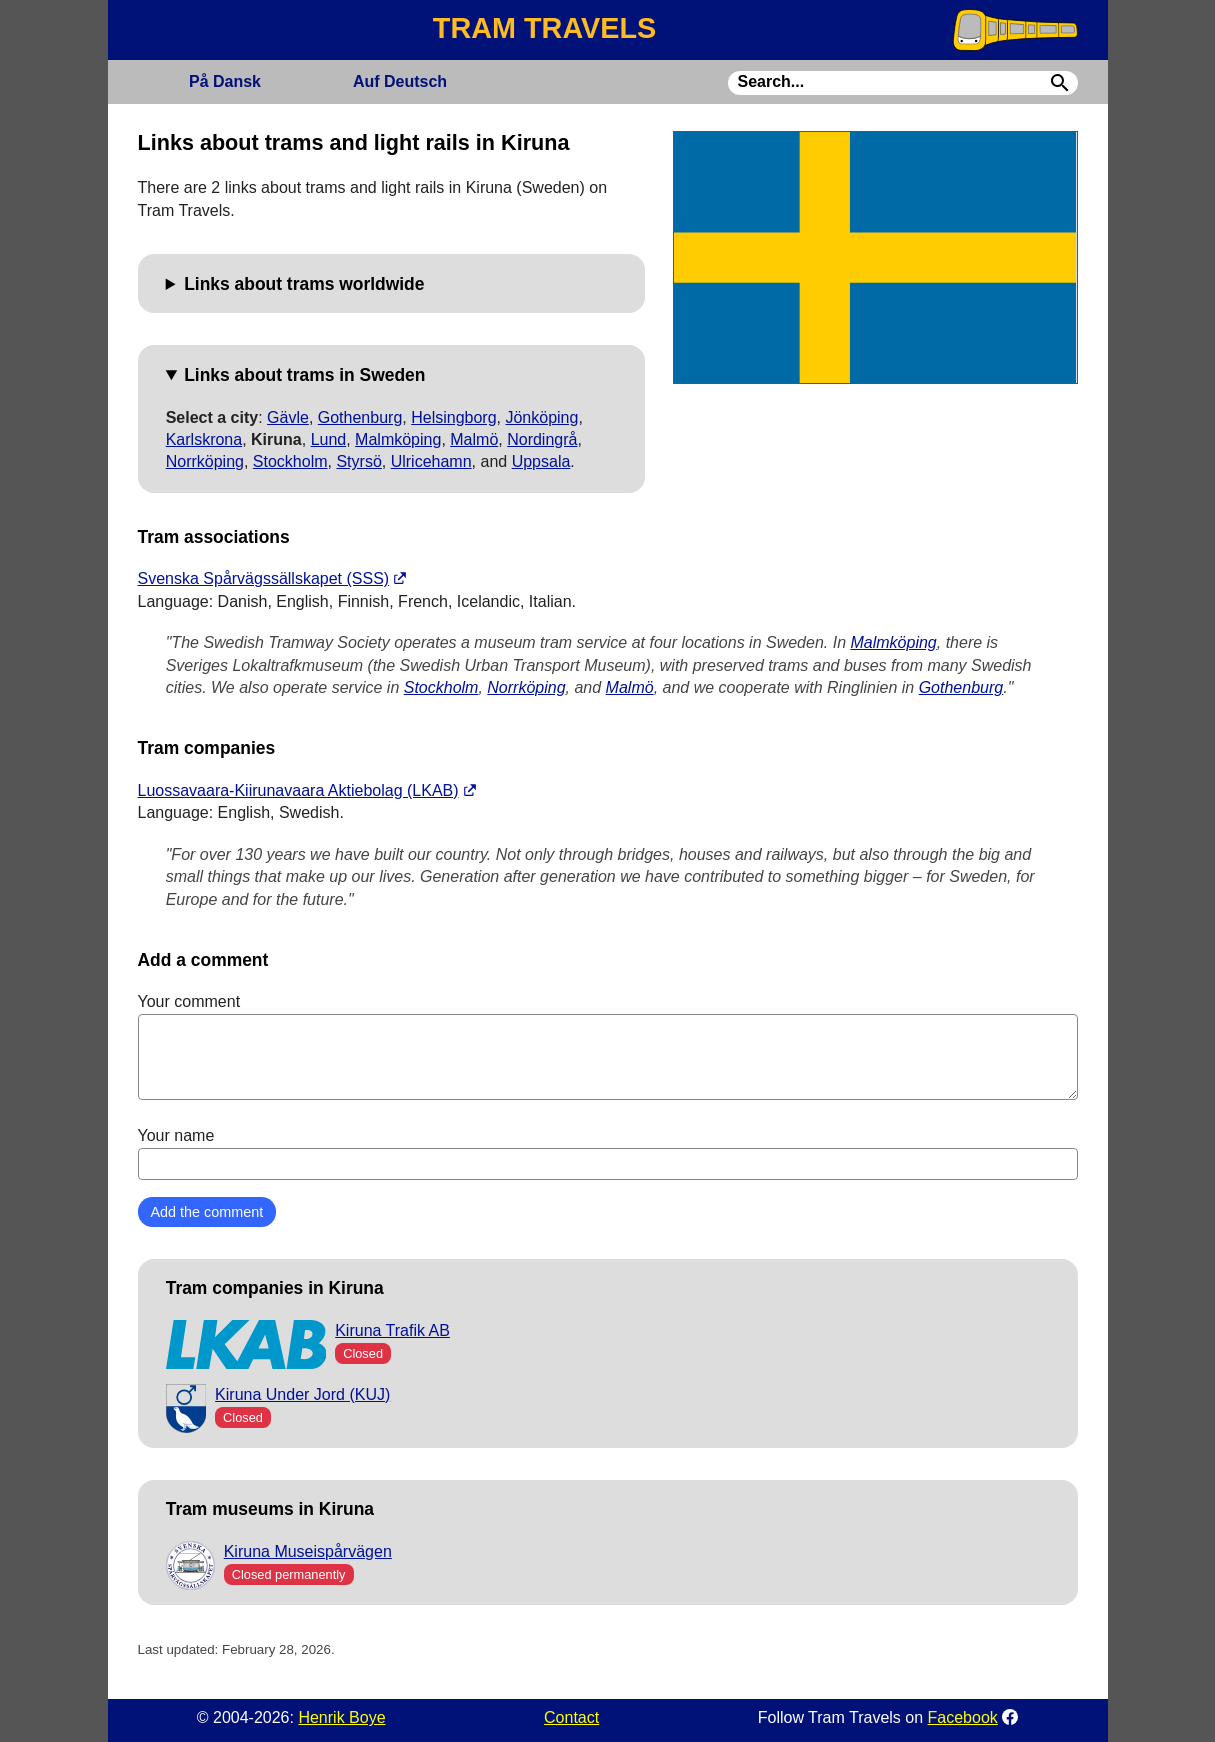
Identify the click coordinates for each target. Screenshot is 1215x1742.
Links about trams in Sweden (304, 375)
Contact (571, 1717)
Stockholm (290, 461)
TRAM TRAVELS (544, 28)
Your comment (608, 1046)
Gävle (288, 417)
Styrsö (358, 461)
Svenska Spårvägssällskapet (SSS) (264, 578)
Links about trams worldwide (304, 284)
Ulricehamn (431, 461)
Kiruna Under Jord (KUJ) (302, 1394)
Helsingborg (453, 417)
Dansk (225, 81)
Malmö (474, 439)
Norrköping (205, 461)
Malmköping (398, 439)
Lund (329, 439)
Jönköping (541, 417)
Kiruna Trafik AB (392, 1330)
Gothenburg (360, 417)
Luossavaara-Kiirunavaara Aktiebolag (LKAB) (298, 790)
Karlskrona (204, 439)
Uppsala (541, 461)
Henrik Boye (341, 1717)
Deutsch (400, 81)
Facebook (963, 1717)
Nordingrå (542, 439)
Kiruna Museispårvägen (308, 1551)
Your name (608, 1153)
